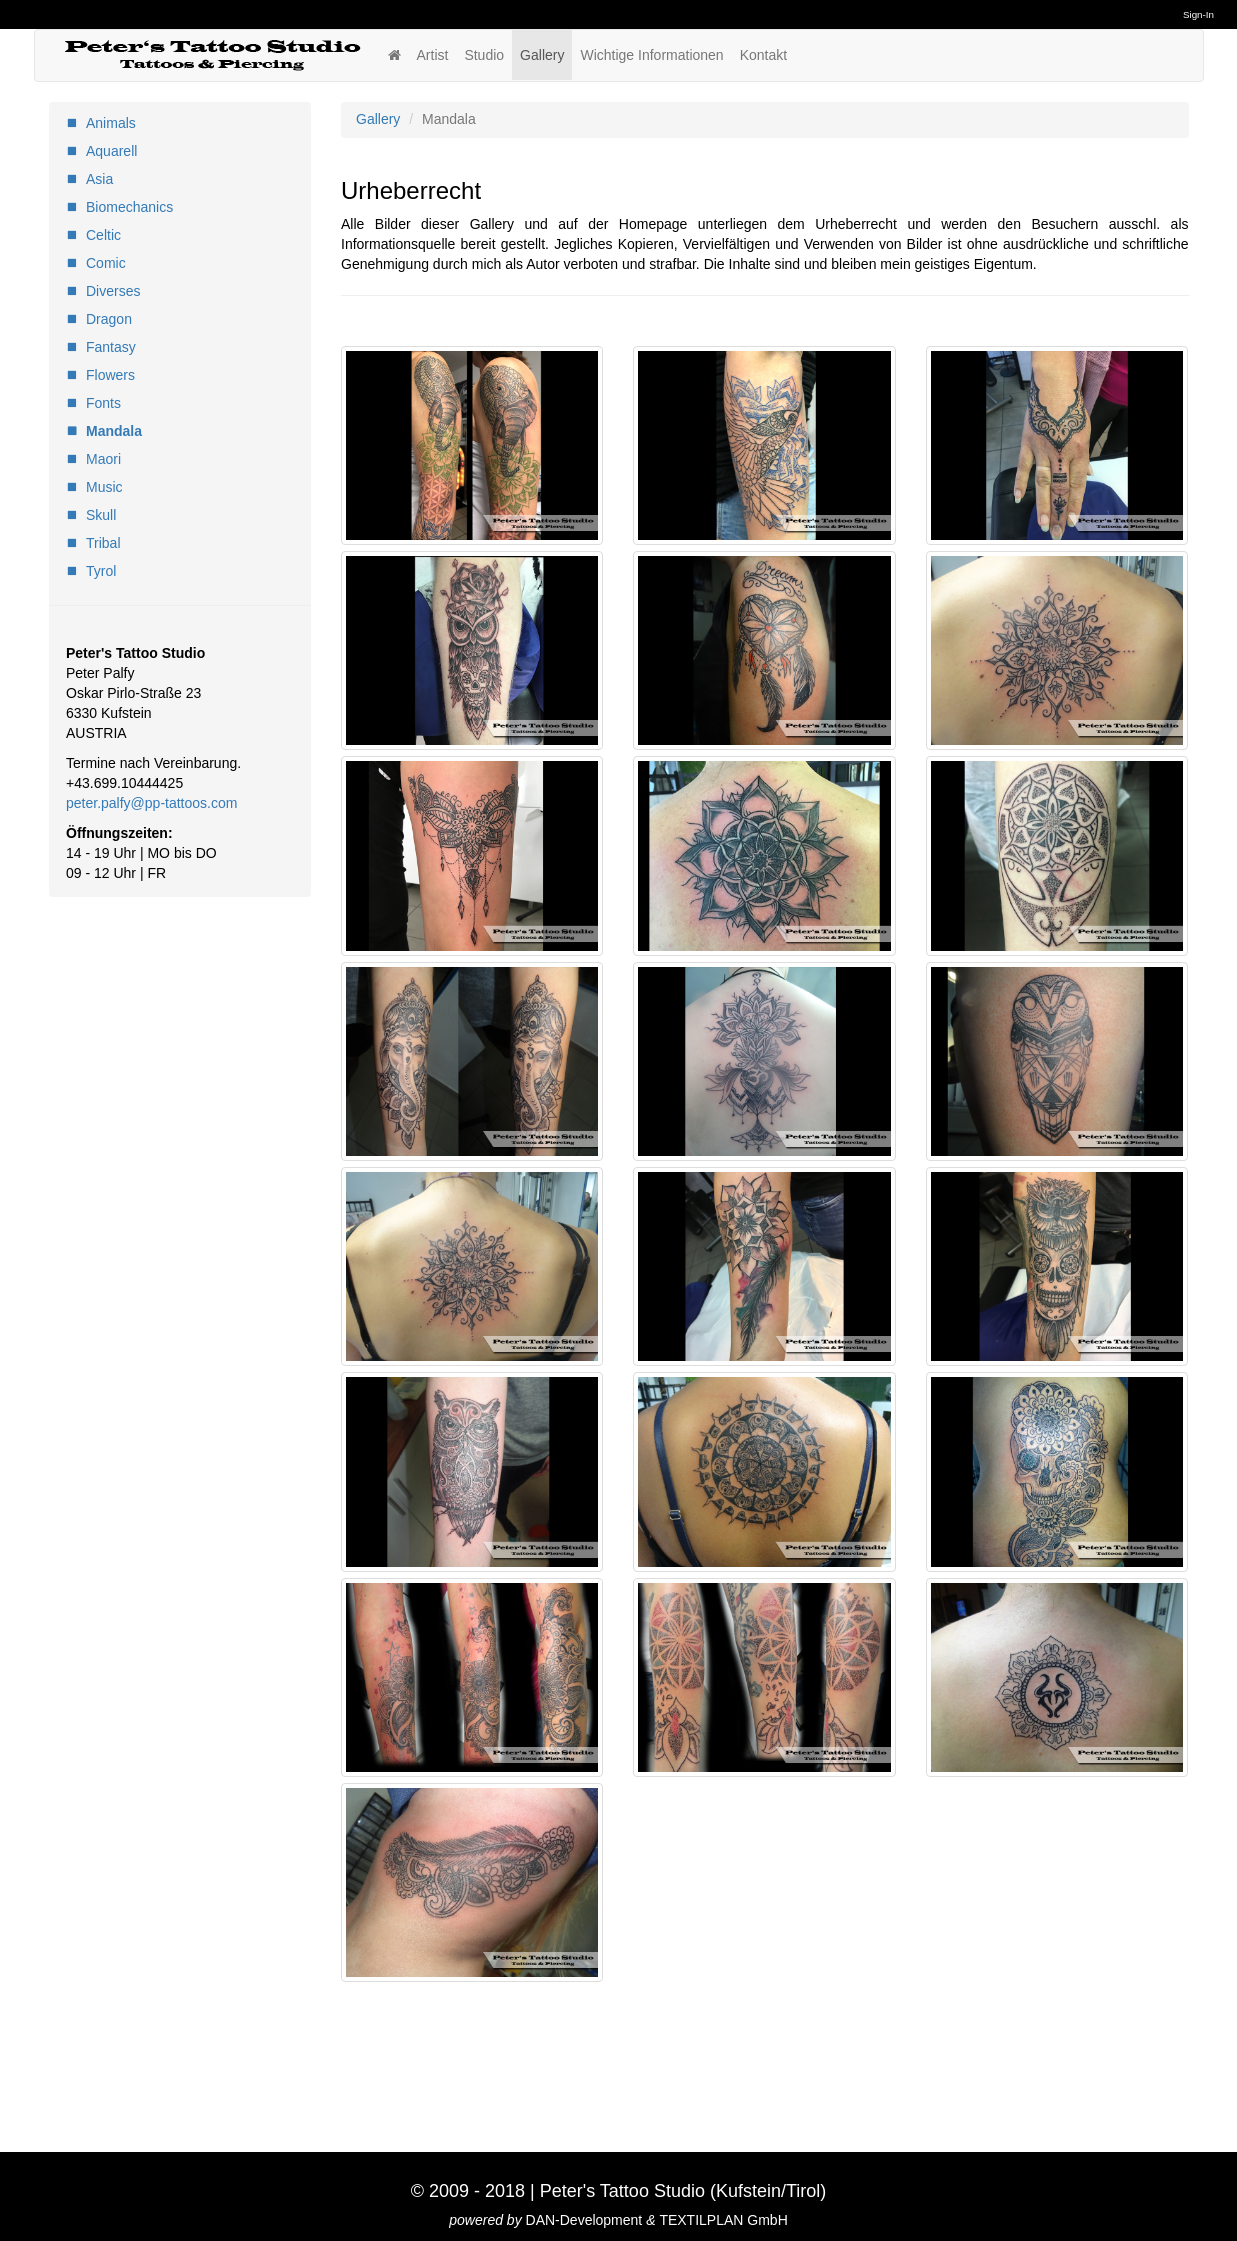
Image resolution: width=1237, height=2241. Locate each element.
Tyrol (101, 571)
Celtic (103, 235)
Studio (484, 55)
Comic (106, 263)
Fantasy (111, 347)
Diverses (113, 291)
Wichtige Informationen (651, 55)
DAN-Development (584, 2220)
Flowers (110, 375)
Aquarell (111, 151)
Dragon (109, 319)
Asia (99, 179)
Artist (433, 55)
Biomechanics (129, 207)
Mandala (114, 431)
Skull (101, 515)
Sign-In (1198, 14)
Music (104, 487)
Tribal (103, 543)
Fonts (103, 403)
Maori (103, 459)
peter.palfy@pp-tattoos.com (151, 803)
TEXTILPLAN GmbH (723, 2220)
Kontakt (763, 55)
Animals (111, 123)
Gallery (542, 55)
